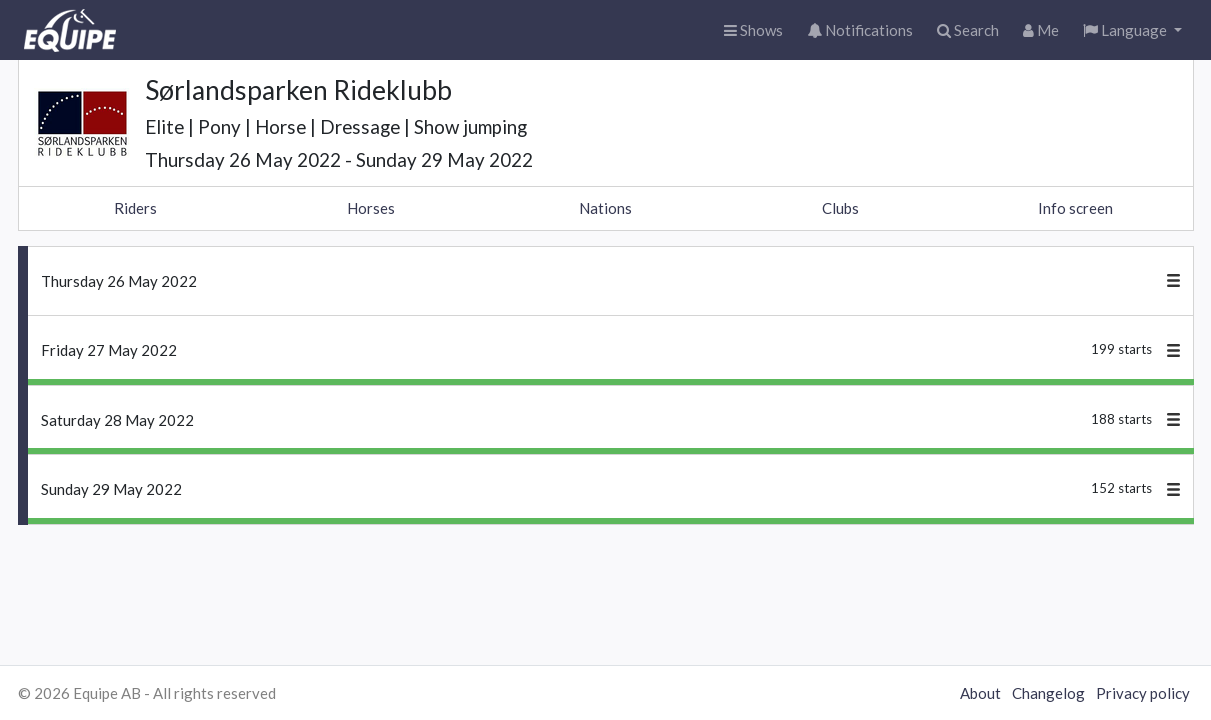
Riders (135, 208)
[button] (1132, 30)
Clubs (840, 208)
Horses (371, 208)
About (980, 693)
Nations (605, 208)
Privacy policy (1143, 693)
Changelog (1048, 693)
